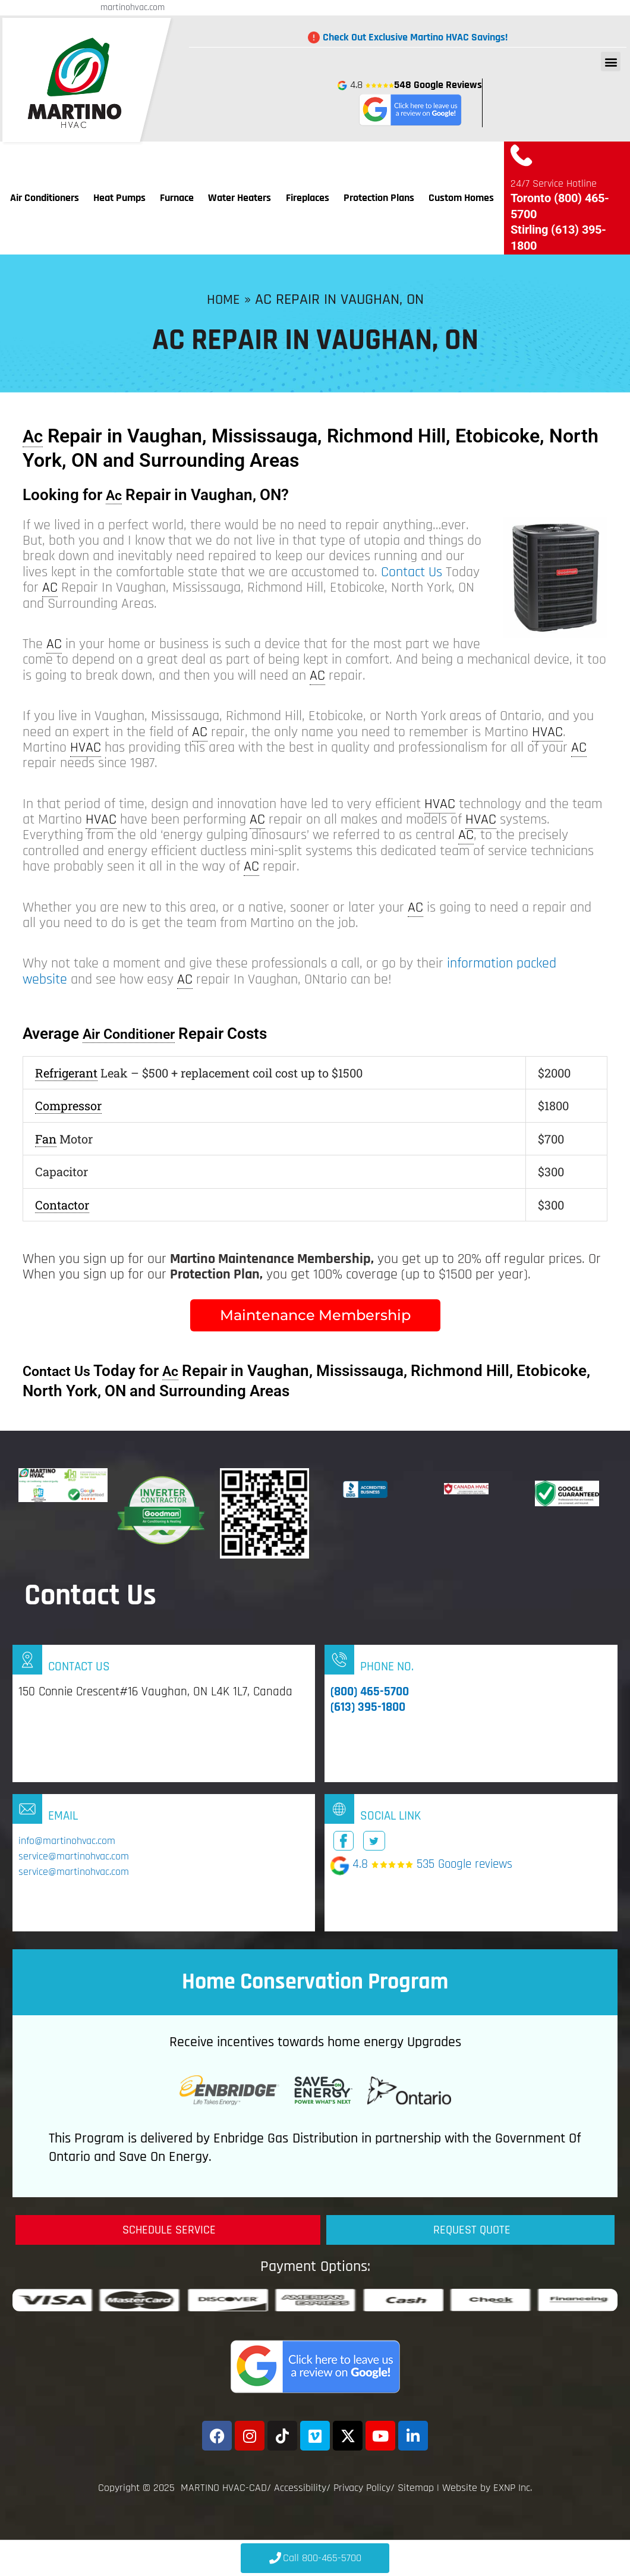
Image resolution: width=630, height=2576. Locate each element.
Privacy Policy (361, 2488)
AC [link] (50, 587)
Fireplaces (307, 198)
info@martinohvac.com (66, 1841)
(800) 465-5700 (369, 1691)
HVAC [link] (547, 732)
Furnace (177, 198)
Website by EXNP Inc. (487, 2488)
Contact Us (411, 572)
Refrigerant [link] (66, 1072)
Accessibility (300, 2488)
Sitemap (416, 2488)
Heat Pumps (119, 198)
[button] (610, 61)
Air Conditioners (44, 198)
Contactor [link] (62, 1204)
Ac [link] (34, 436)
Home (223, 299)
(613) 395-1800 (367, 1707)
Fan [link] (45, 1138)
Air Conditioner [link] (135, 1033)
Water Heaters (239, 198)
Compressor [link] (68, 1105)
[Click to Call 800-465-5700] (315, 2558)
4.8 (410, 102)
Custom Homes (461, 198)
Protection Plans (379, 198)
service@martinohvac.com (73, 1856)
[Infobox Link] (163, 1713)
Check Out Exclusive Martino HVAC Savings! (415, 37)
